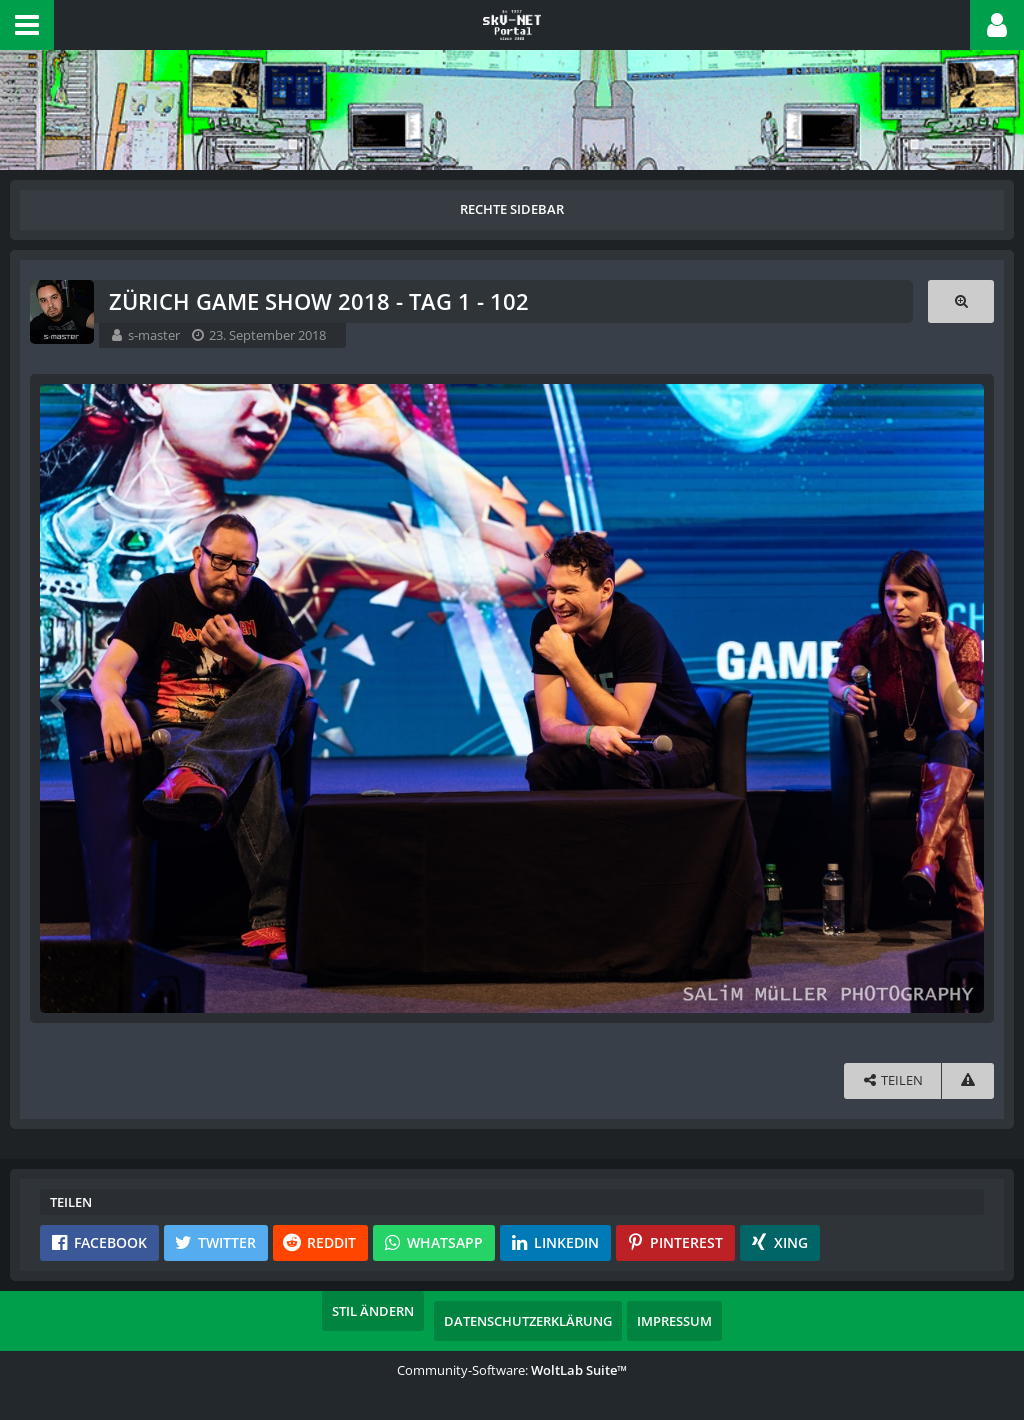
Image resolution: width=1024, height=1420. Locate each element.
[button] (27, 25)
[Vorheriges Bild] (60, 699)
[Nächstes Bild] (964, 699)
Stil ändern (373, 1311)
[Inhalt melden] (968, 1080)
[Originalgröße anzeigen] (961, 301)
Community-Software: (512, 1370)
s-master (154, 335)
